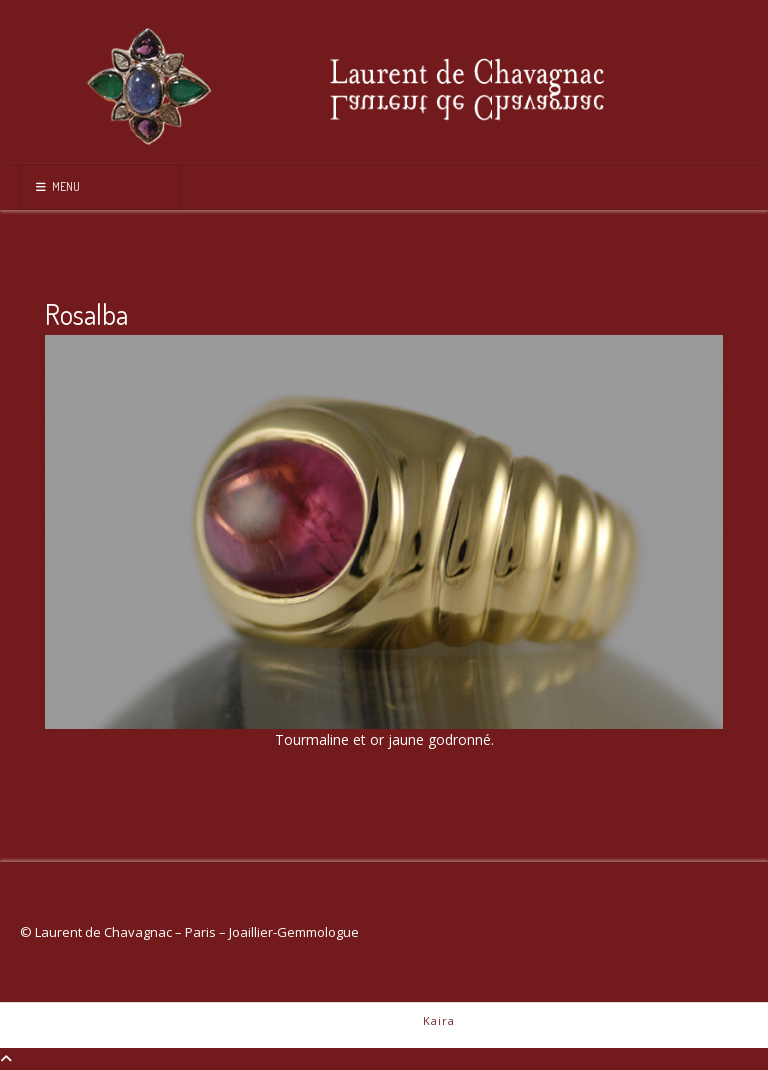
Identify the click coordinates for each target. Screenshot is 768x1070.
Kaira (439, 1020)
